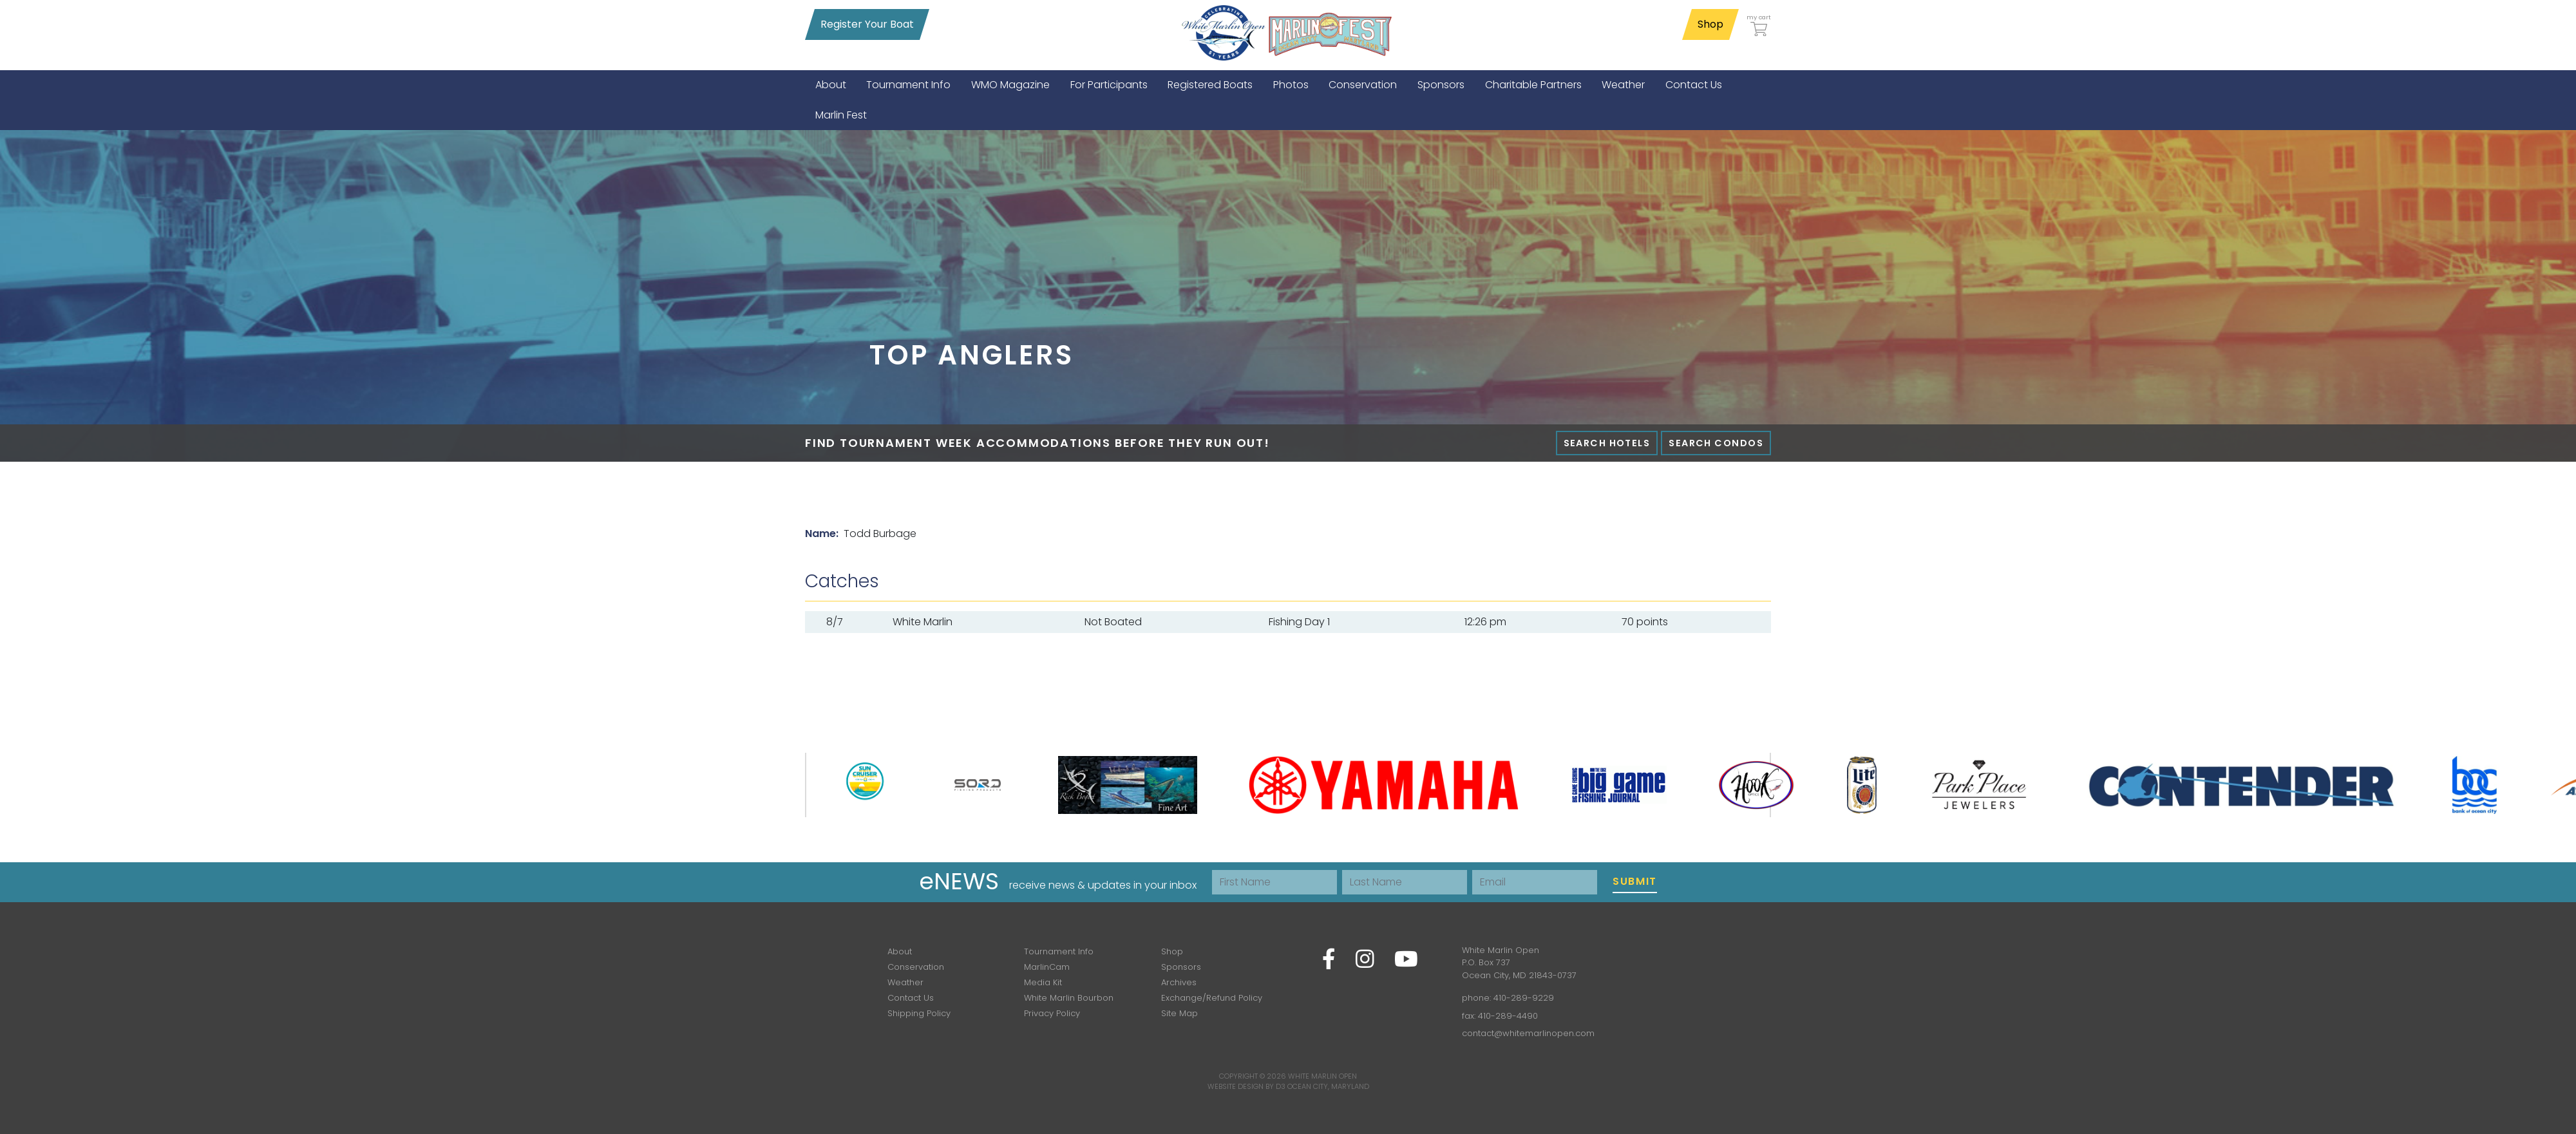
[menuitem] (831, 84)
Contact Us (910, 998)
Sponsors (1181, 967)
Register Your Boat (867, 24)
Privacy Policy (1052, 1013)
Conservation (915, 967)
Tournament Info (1059, 951)
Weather (905, 982)
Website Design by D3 (1246, 1086)
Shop (1710, 24)
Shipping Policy (919, 1013)
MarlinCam (1047, 967)
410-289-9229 (1523, 998)
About (899, 951)
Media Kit (1043, 982)
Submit (1635, 881)
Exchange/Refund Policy (1211, 998)
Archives (1179, 982)
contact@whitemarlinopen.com (1528, 1033)
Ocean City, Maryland (1328, 1086)
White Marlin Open (1322, 1076)
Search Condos (1716, 443)
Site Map (1179, 1013)
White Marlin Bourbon (1068, 998)
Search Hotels (1607, 443)
